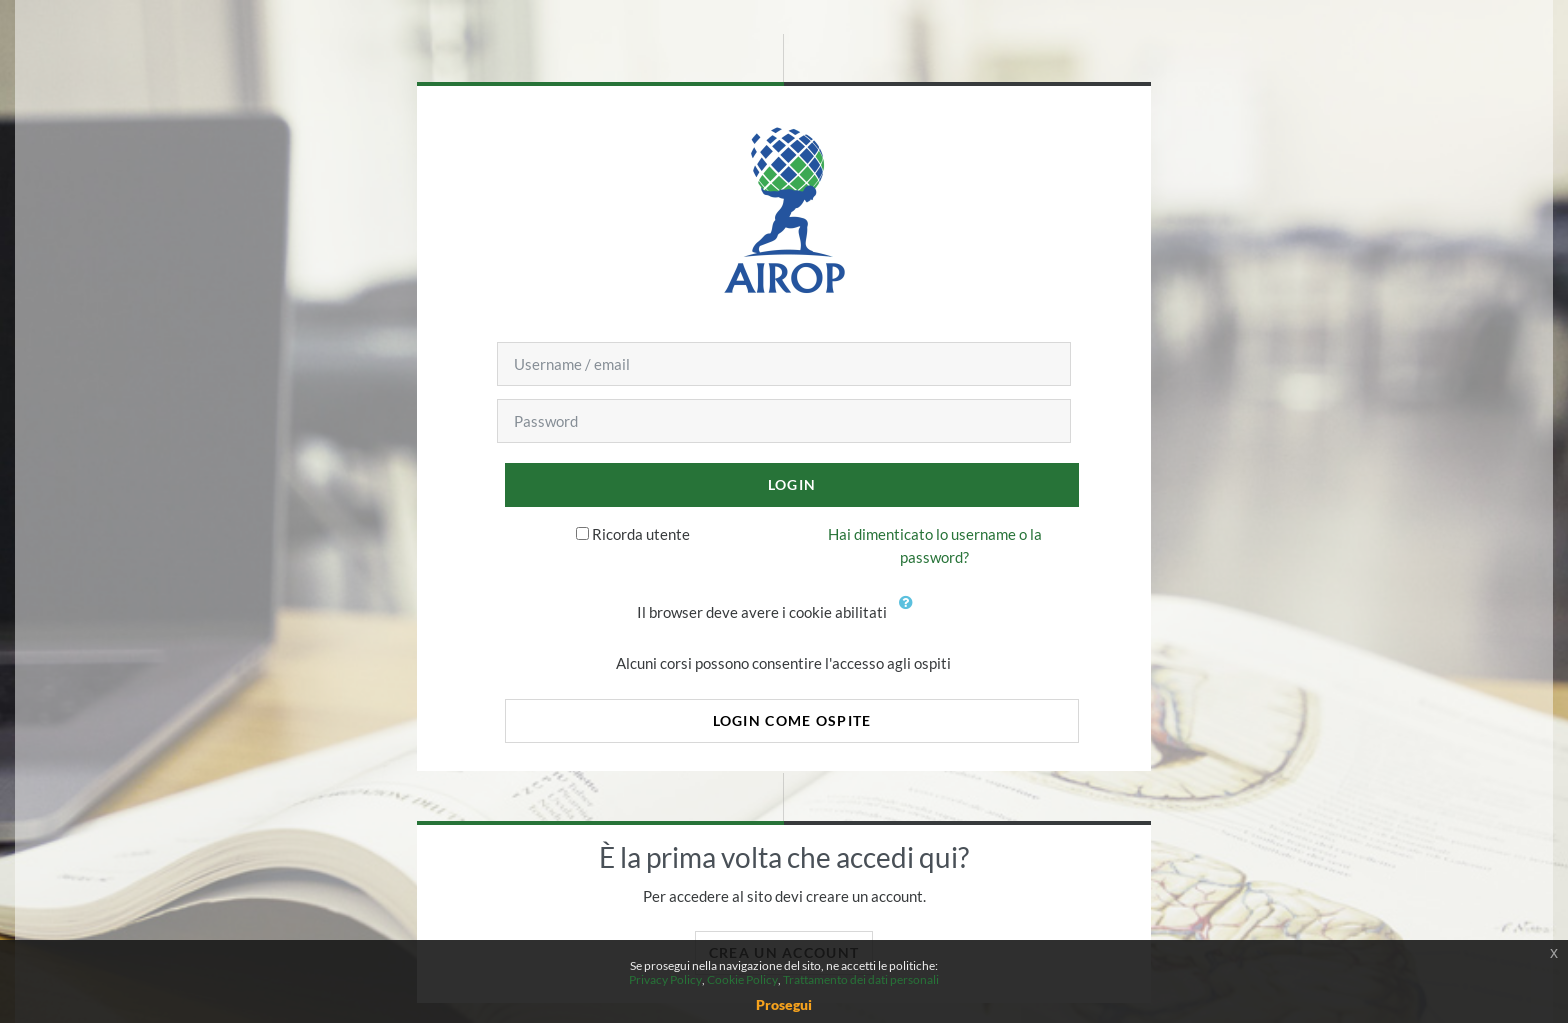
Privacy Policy (665, 979)
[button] (910, 614)
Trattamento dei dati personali (861, 979)
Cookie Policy (742, 979)
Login (792, 484)
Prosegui (784, 1004)
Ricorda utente (641, 534)
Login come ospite (792, 720)
